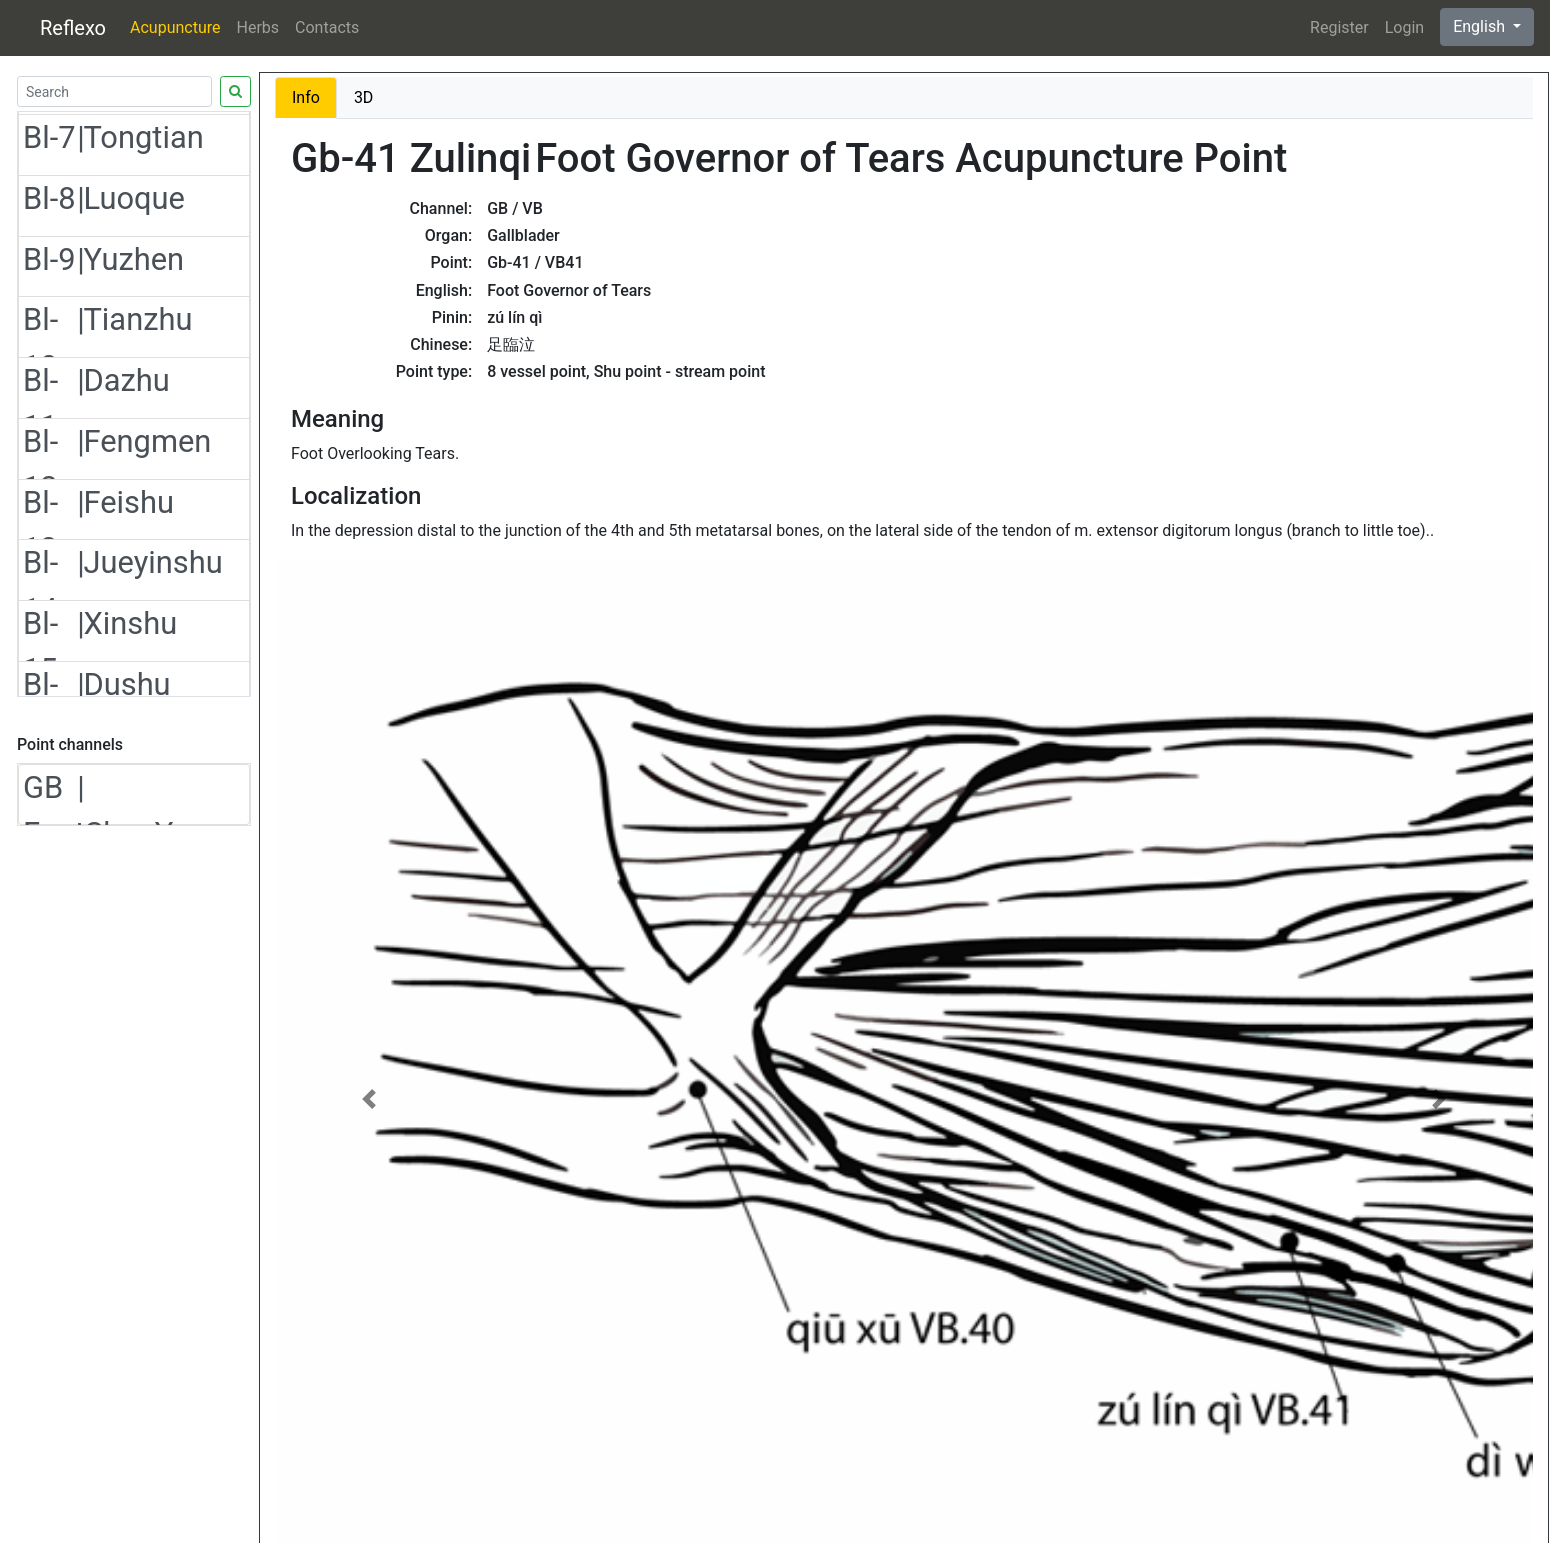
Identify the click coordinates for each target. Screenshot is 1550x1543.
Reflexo (73, 28)
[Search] (114, 91)
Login (1404, 27)
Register (1339, 27)
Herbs (258, 27)
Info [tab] (306, 97)
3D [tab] (364, 97)
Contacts (327, 27)
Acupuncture (175, 27)
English (1481, 26)
